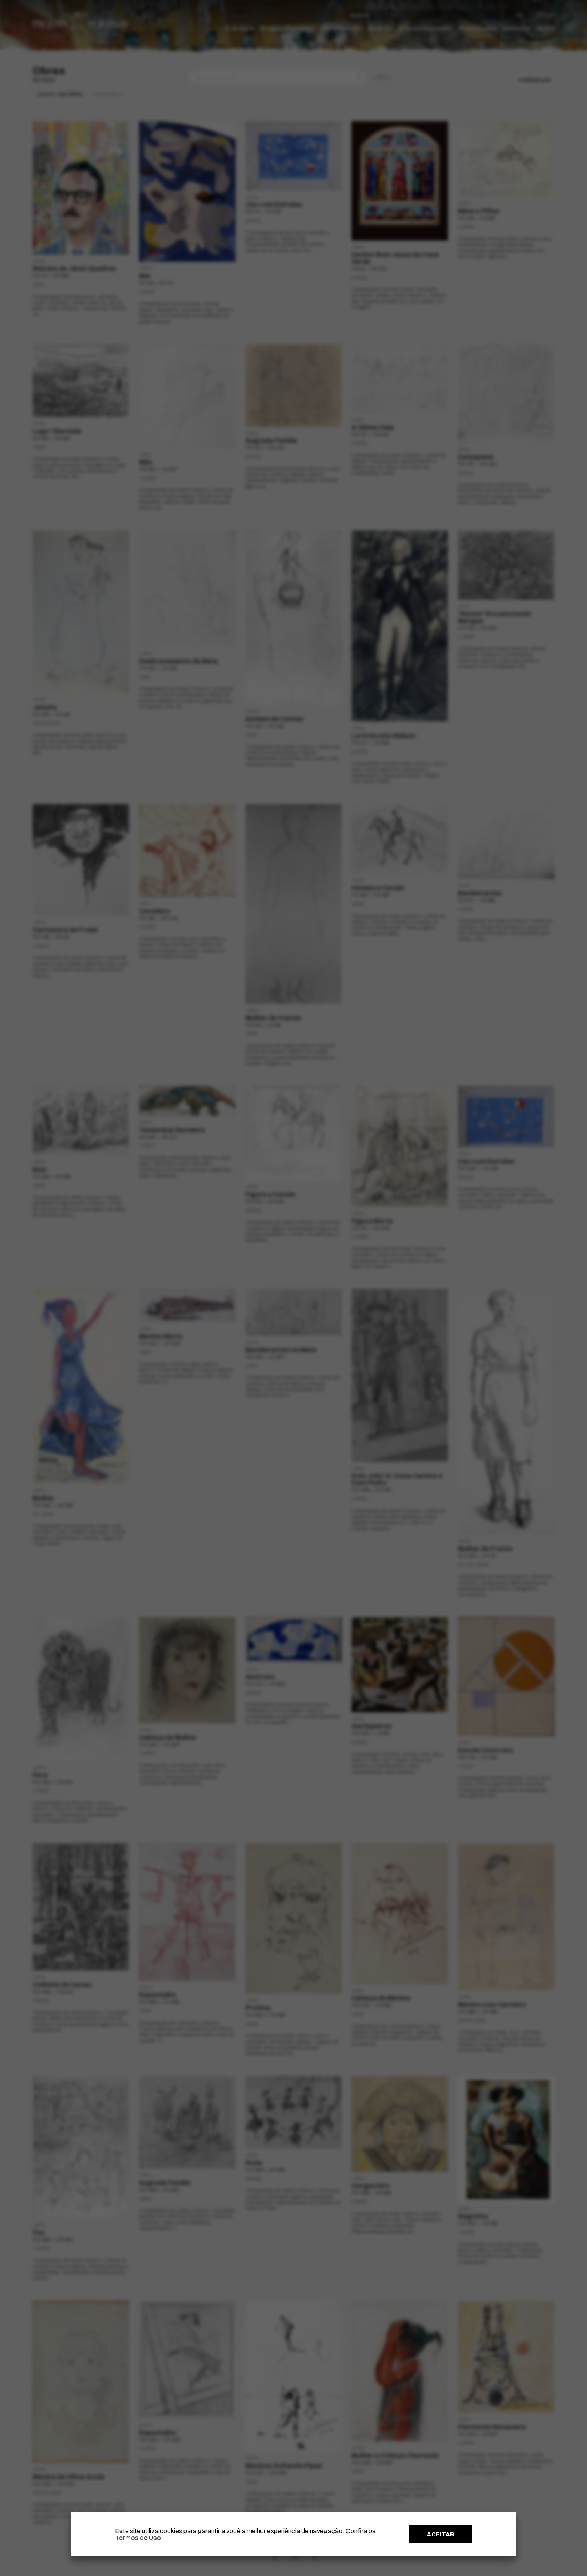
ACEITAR (441, 2534)
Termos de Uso (138, 2537)
